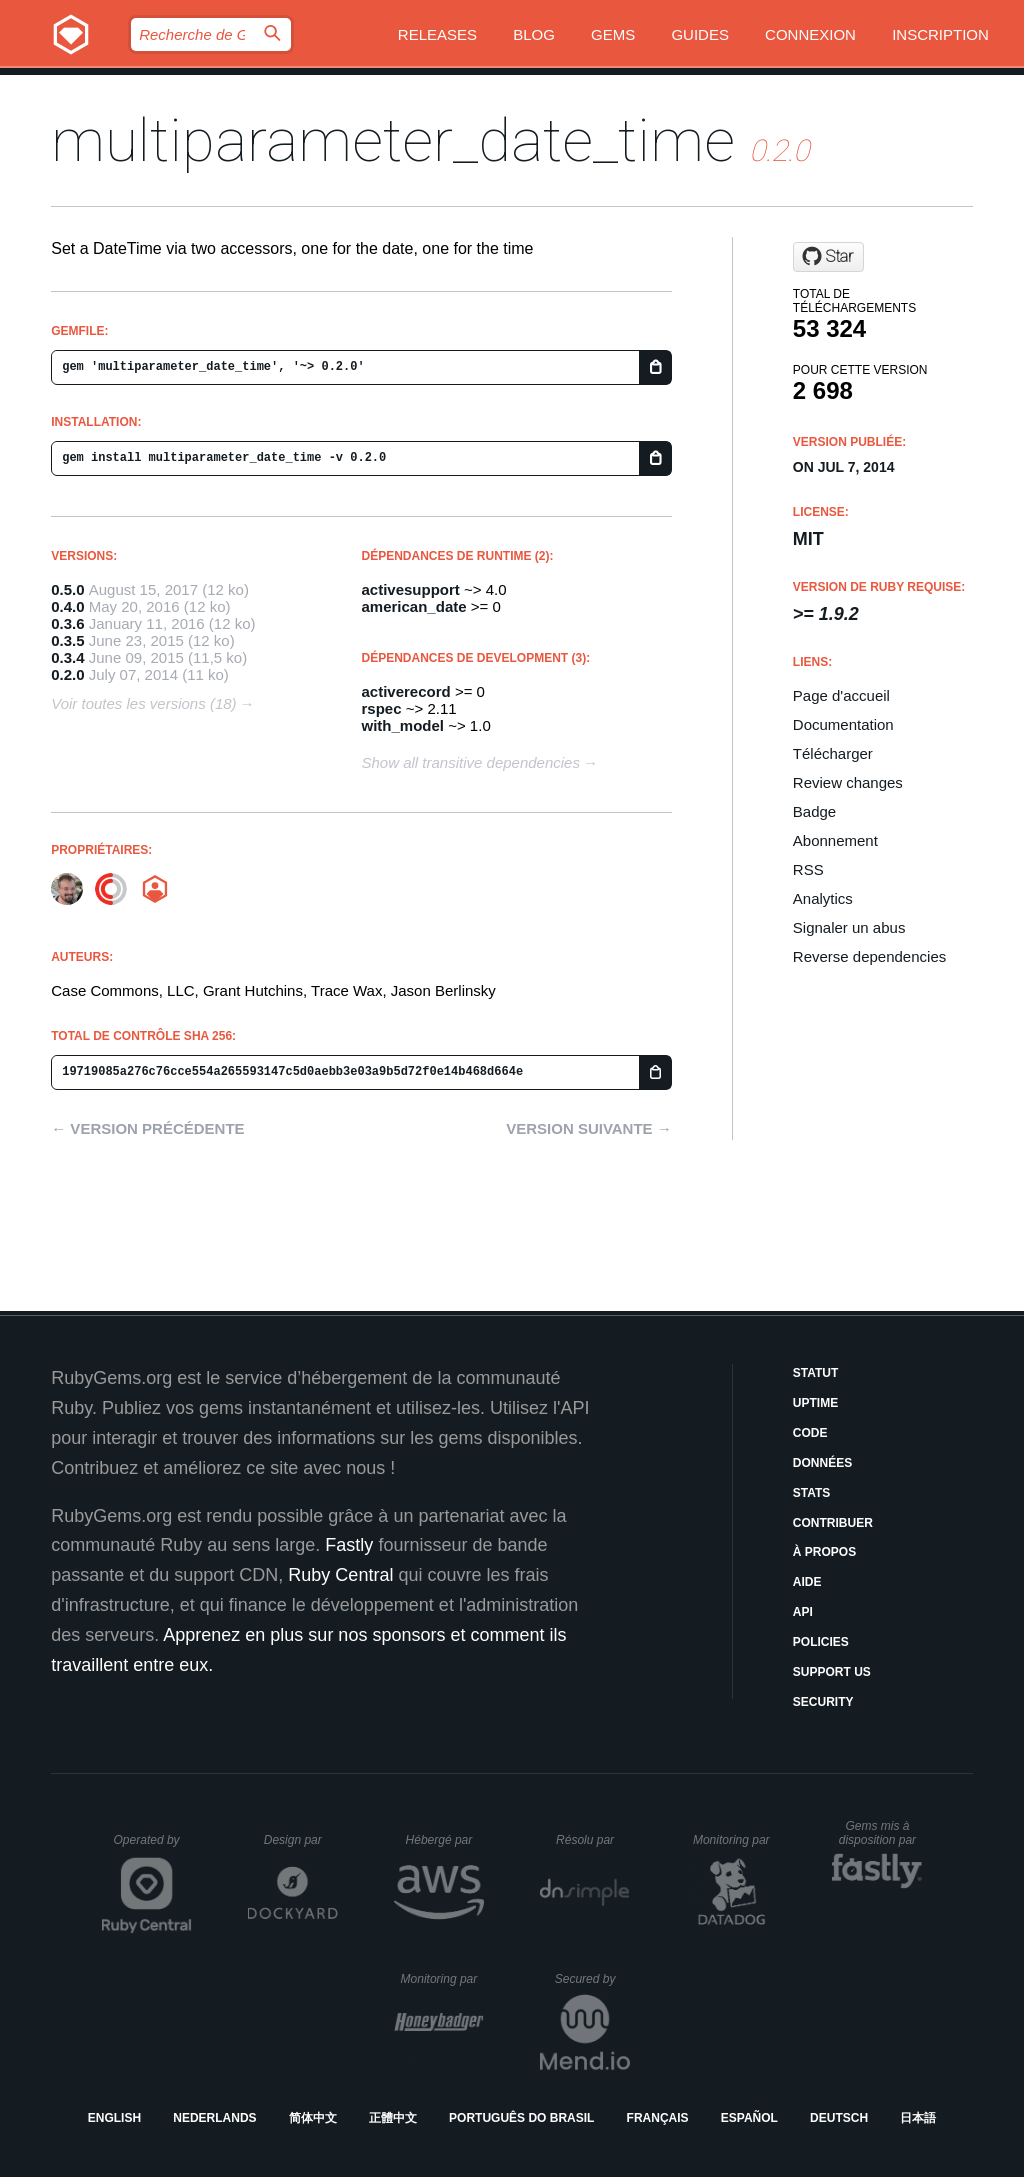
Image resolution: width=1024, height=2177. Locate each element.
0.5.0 (67, 589)
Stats (812, 1493)
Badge (814, 811)
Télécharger (833, 753)
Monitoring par (734, 1840)
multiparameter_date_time (393, 140)
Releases (437, 34)
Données (822, 1463)
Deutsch (839, 2118)
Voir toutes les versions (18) (143, 703)
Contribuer (833, 1523)
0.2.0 (67, 674)
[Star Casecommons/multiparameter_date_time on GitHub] (828, 257)
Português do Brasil (521, 2118)
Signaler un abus (849, 927)
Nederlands (214, 2118)
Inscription (940, 34)
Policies (821, 1642)
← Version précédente (147, 1128)
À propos (824, 1552)
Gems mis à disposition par (881, 1833)
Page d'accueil (841, 695)
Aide (807, 1582)
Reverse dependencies (869, 956)
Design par (301, 1840)
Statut (816, 1373)
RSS (808, 869)
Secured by (592, 1979)
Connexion (810, 34)
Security (823, 1702)
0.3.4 (67, 657)
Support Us (832, 1672)
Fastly (349, 1545)
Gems (613, 34)
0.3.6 (67, 623)
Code (810, 1433)
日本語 (918, 2118)
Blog (534, 34)
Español (749, 2118)
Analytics (823, 898)
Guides (700, 34)
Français (658, 2118)
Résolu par (593, 1840)
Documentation (843, 724)
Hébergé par (445, 1840)
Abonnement (835, 840)
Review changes (848, 782)
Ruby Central (340, 1575)
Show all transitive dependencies (471, 762)
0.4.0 (67, 606)
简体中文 (313, 2118)
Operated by (153, 1847)
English (114, 2118)
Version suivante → (589, 1128)
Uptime (815, 1403)
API (803, 1612)
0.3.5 (67, 640)
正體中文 (393, 2118)
